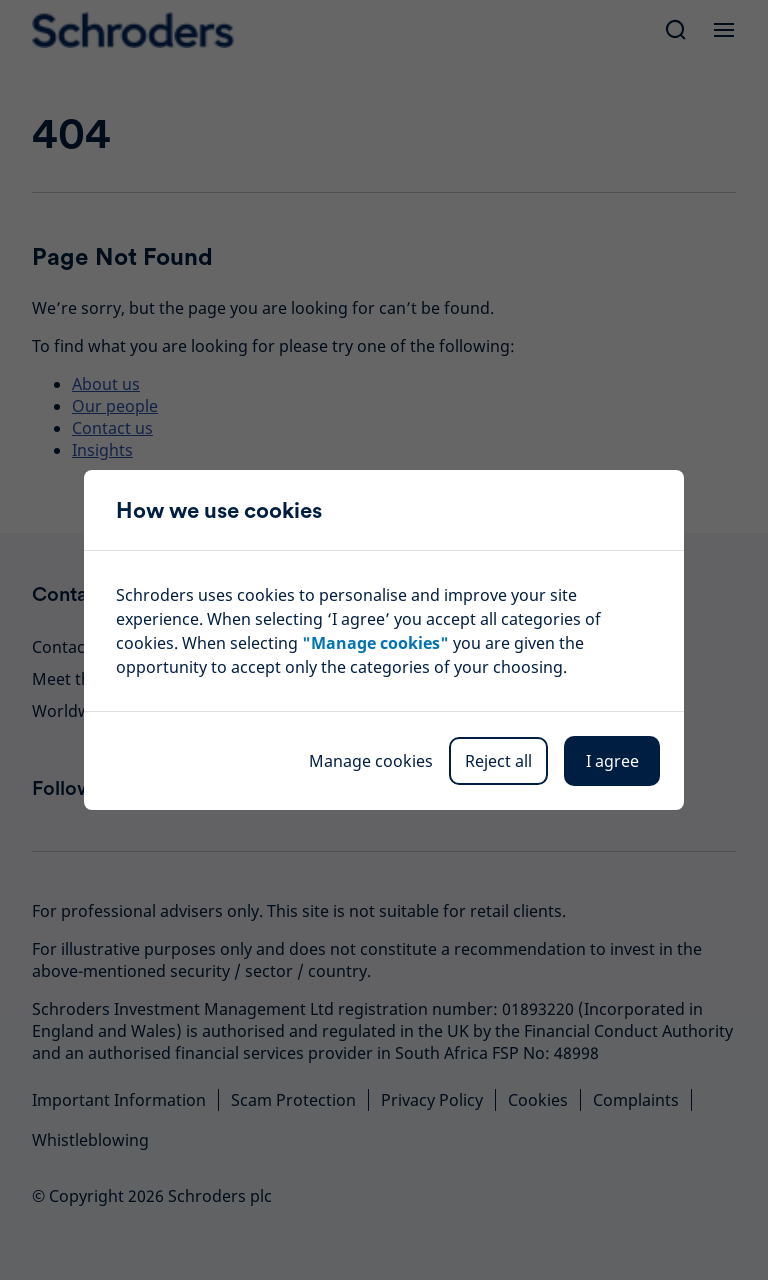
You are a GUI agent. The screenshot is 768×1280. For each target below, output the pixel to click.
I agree (612, 761)
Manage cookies (371, 761)
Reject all (498, 761)
